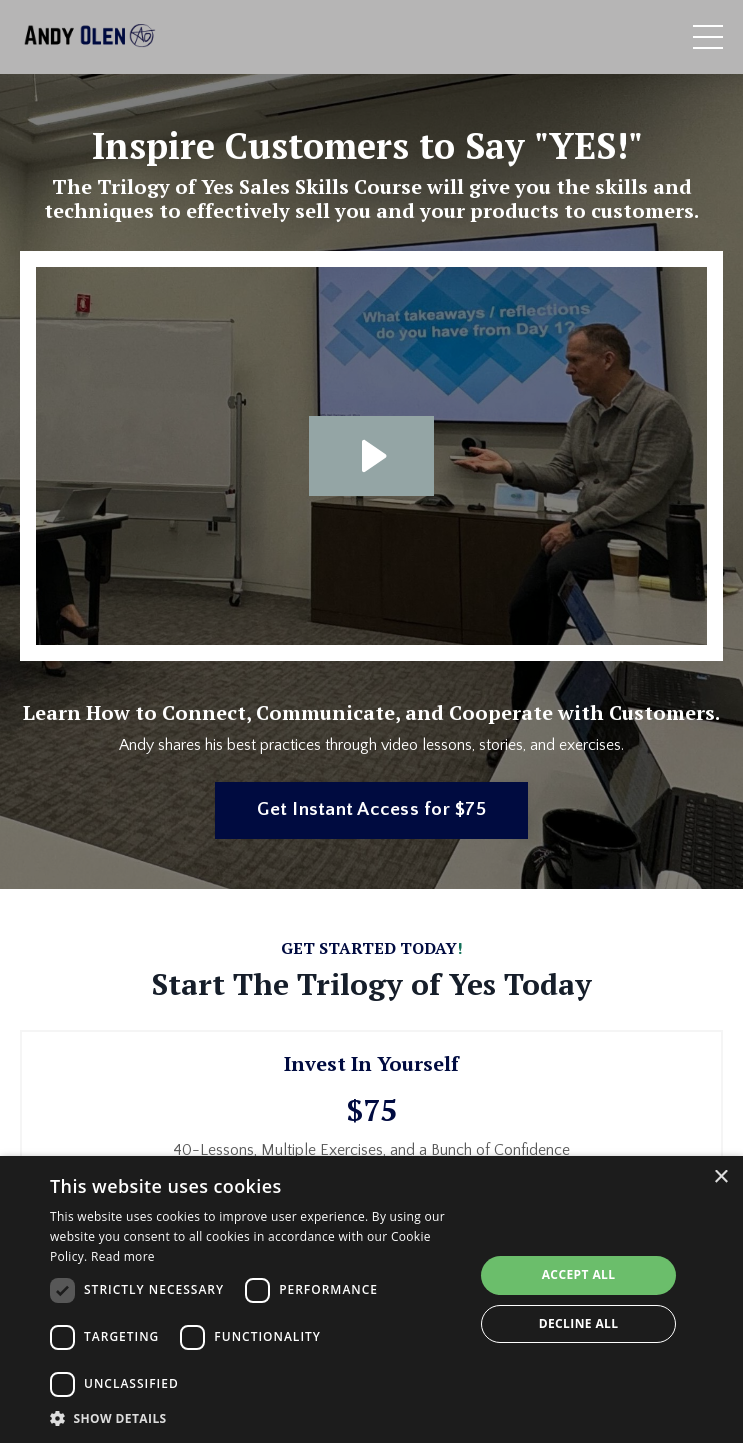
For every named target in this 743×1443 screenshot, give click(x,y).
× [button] (720, 1177)
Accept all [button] (579, 1274)
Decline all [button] (579, 1323)
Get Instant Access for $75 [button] (371, 809)
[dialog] (371, 1299)
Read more (123, 1256)
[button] (255, 1418)
